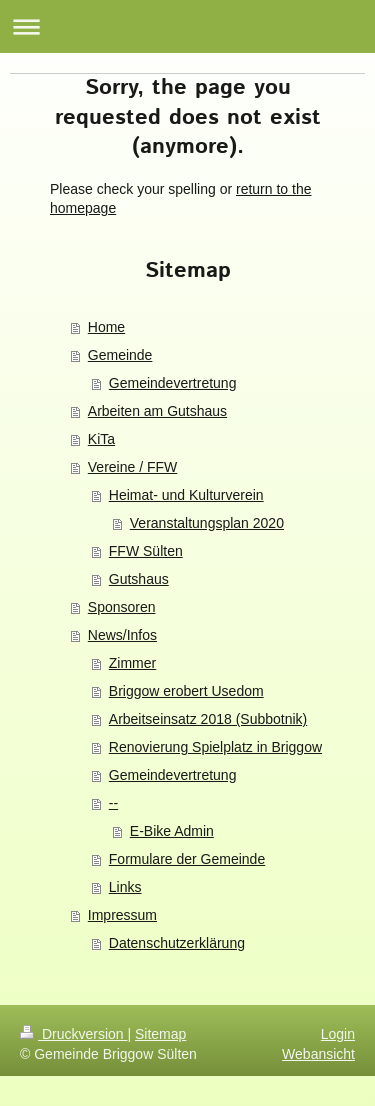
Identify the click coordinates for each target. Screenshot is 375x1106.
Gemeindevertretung (173, 383)
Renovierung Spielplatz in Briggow (215, 747)
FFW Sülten (146, 551)
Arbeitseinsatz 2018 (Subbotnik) (208, 719)
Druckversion (73, 1034)
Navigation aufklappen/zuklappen (187, 26)
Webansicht (318, 1054)
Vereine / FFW (132, 467)
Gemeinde (120, 355)
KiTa (101, 439)
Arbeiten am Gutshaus (157, 411)
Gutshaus (139, 579)
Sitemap (160, 1034)
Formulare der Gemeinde (187, 859)
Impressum (122, 915)
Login (338, 1034)
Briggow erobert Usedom (186, 691)
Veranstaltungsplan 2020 (207, 523)
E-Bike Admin (172, 831)
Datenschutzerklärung (177, 943)
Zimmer (132, 663)
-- (113, 803)
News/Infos (122, 635)
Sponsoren (122, 607)
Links (125, 887)
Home (106, 327)
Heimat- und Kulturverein (186, 495)
